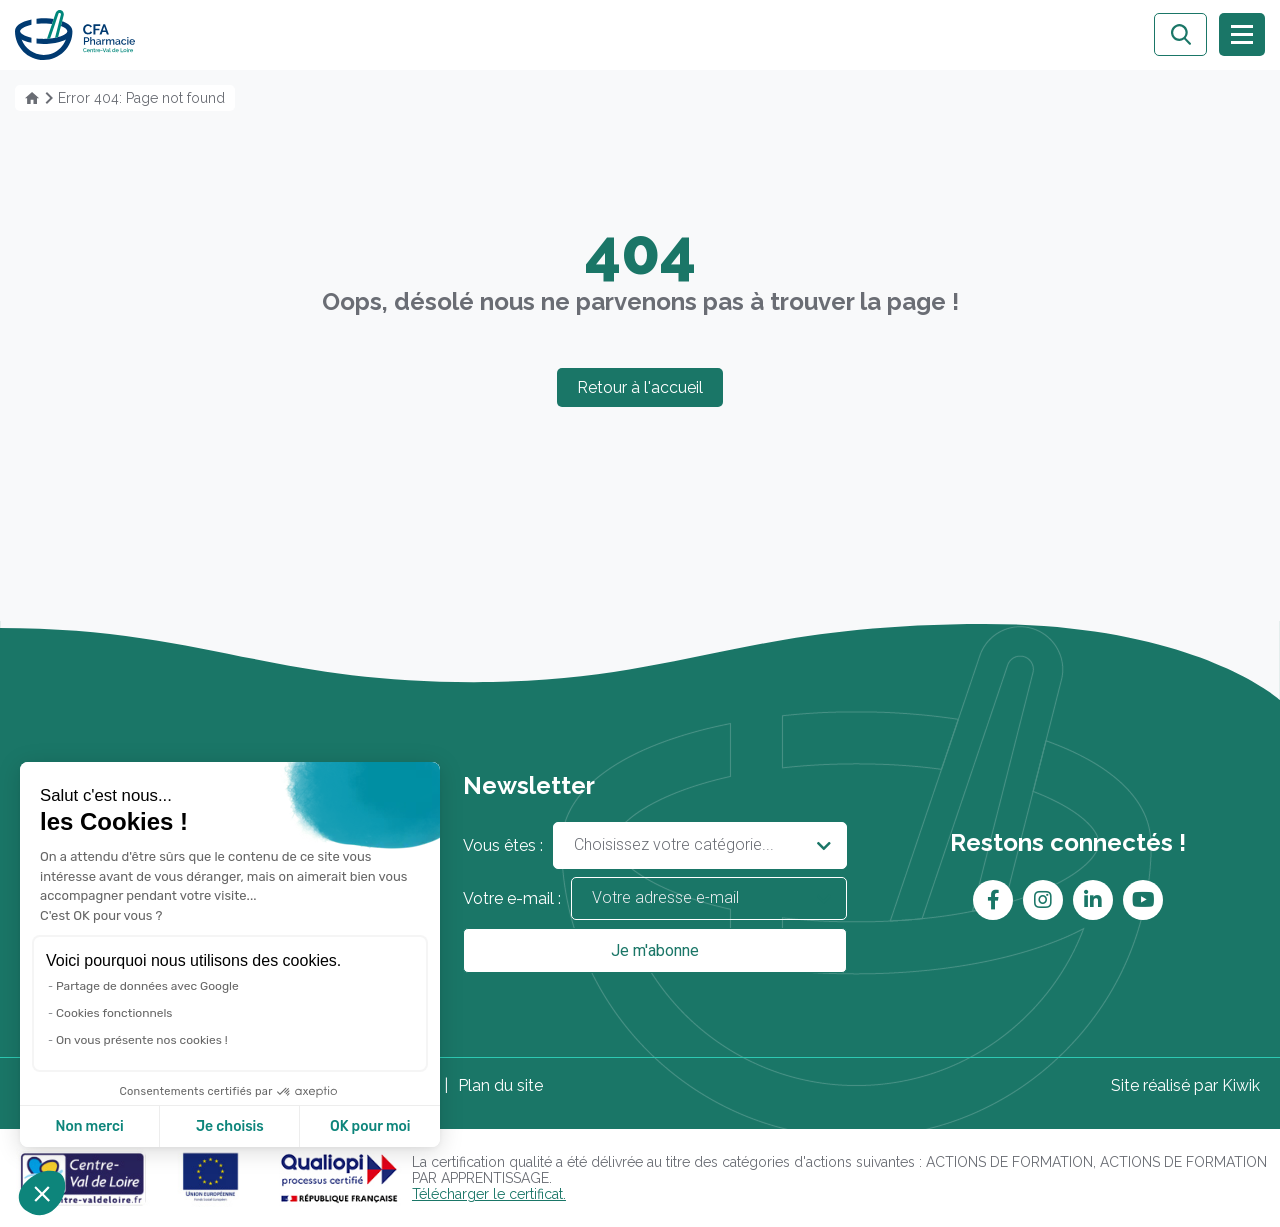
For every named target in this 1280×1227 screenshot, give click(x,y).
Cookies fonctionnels (114, 1015)
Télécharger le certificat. (489, 1194)
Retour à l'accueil (640, 387)
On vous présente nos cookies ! (142, 1041)
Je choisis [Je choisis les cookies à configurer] (230, 1126)
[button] (42, 1193)
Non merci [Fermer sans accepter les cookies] (89, 1126)
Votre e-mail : (654, 898)
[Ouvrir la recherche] (1180, 34)
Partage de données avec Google (147, 989)
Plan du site (500, 1085)
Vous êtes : (654, 845)
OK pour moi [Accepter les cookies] (370, 1126)
